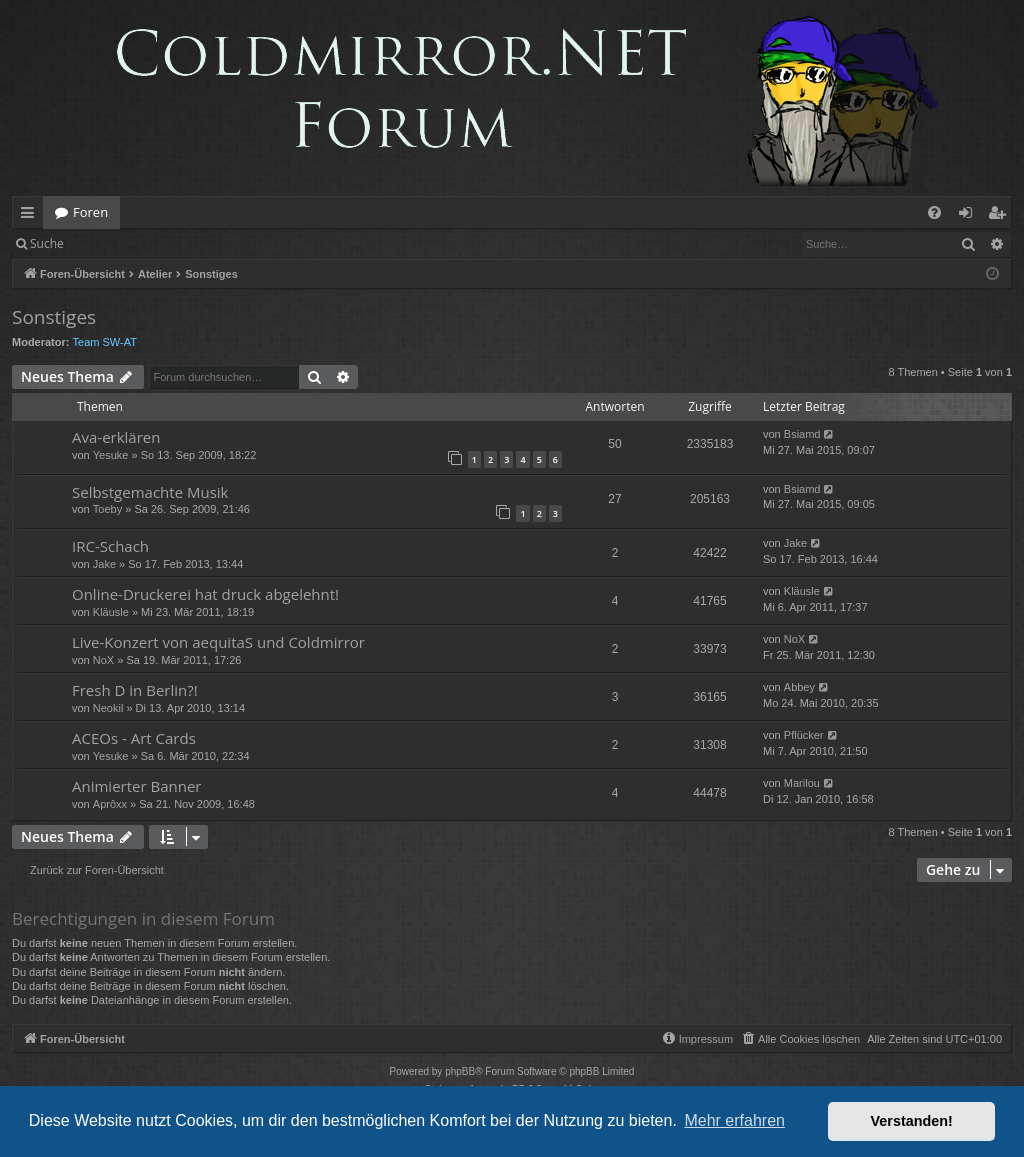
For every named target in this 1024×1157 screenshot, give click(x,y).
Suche (47, 243)
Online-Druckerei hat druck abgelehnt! (205, 594)
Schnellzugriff (31, 216)
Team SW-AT (105, 342)
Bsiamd (802, 434)
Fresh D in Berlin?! (135, 690)
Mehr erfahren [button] (734, 1120)
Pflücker (804, 735)
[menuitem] (934, 212)
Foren (90, 212)
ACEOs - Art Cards (134, 738)
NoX (103, 660)
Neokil (108, 708)
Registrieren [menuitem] (1001, 216)
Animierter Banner (136, 786)
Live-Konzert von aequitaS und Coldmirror (218, 642)
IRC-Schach (110, 546)
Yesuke (111, 455)
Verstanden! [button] (912, 1121)
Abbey (799, 687)
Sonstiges (54, 317)
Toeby (107, 509)
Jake (104, 564)
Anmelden (121, 243)
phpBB (460, 1071)
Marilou (802, 783)
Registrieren (212, 243)
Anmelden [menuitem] (971, 216)
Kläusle (111, 612)
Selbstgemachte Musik (150, 492)
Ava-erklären (116, 437)
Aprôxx (110, 804)
